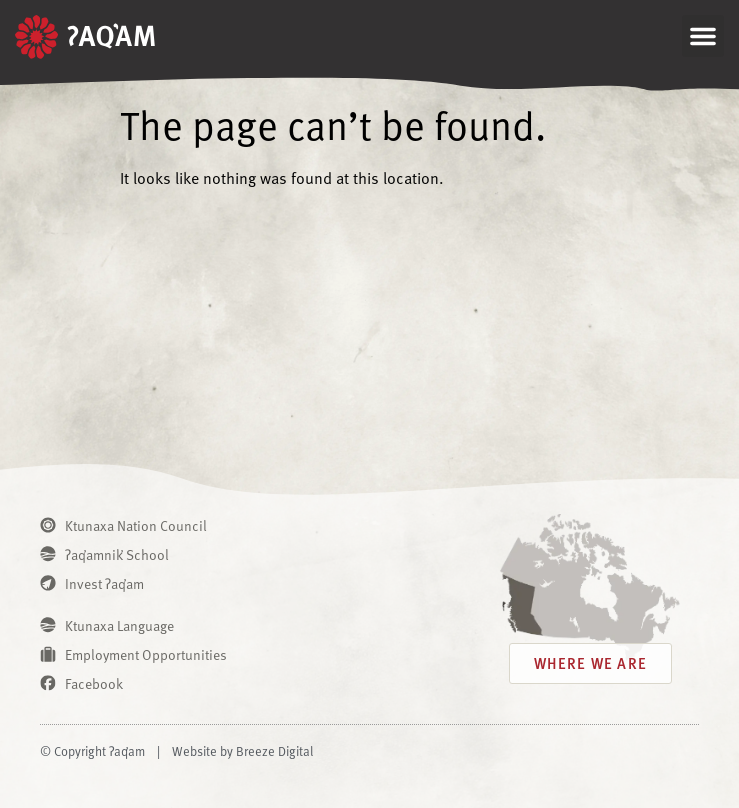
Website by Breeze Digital (242, 751)
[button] (703, 36)
